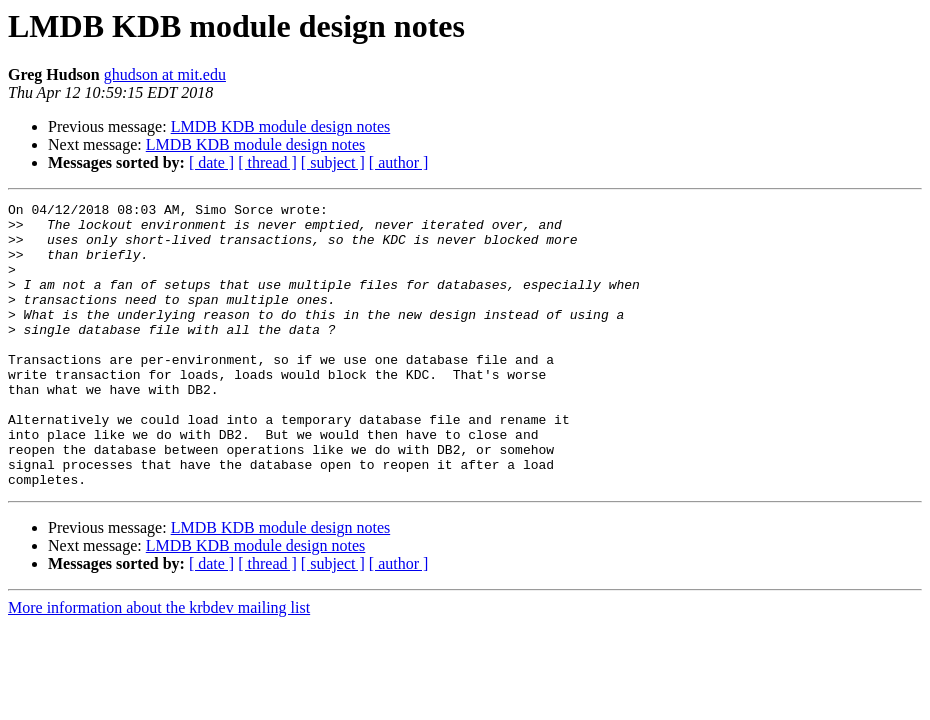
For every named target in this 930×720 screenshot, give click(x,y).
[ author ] (399, 162)
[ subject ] (333, 162)
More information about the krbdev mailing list (159, 664)
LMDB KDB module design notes (281, 126)
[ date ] (211, 162)
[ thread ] (267, 162)
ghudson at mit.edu (165, 74)
